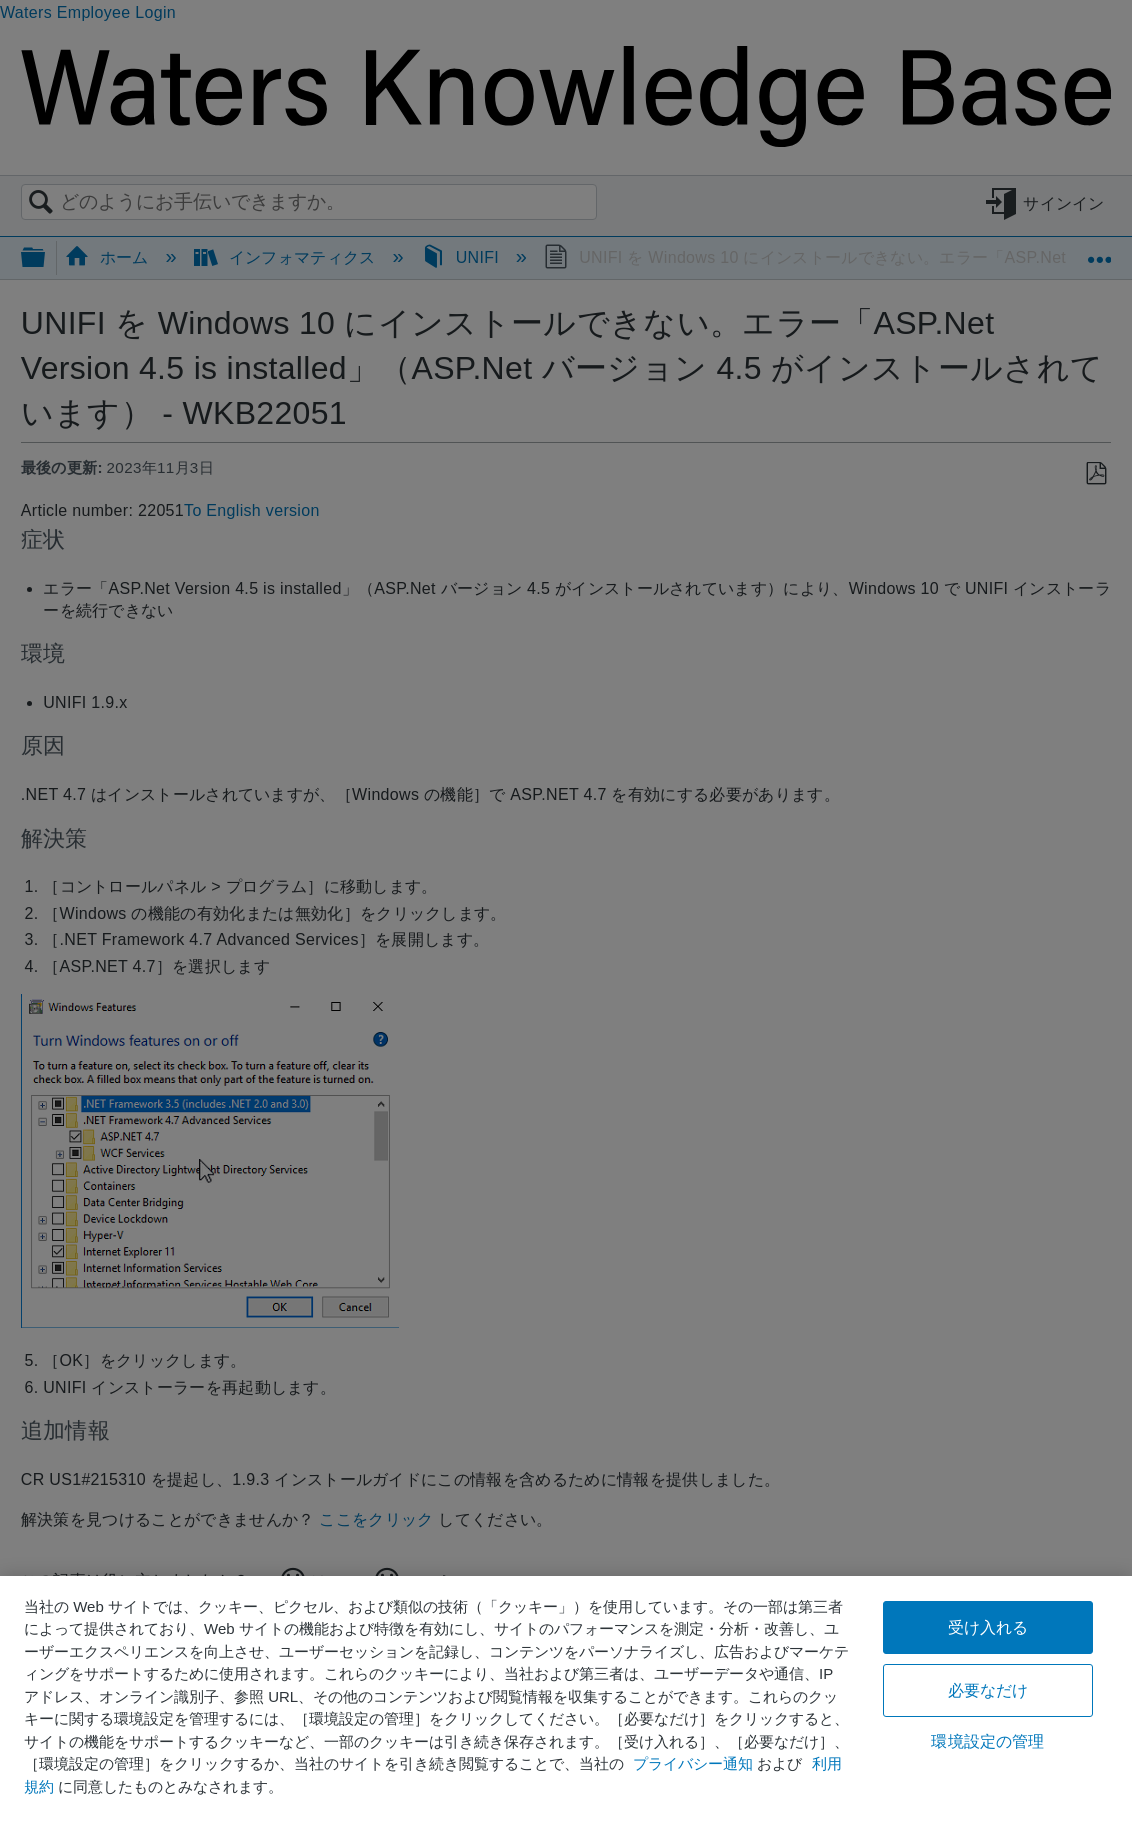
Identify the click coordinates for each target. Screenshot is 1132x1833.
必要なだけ (988, 1690)
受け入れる (988, 1627)
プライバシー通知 (693, 1763)
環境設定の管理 (987, 1741)
